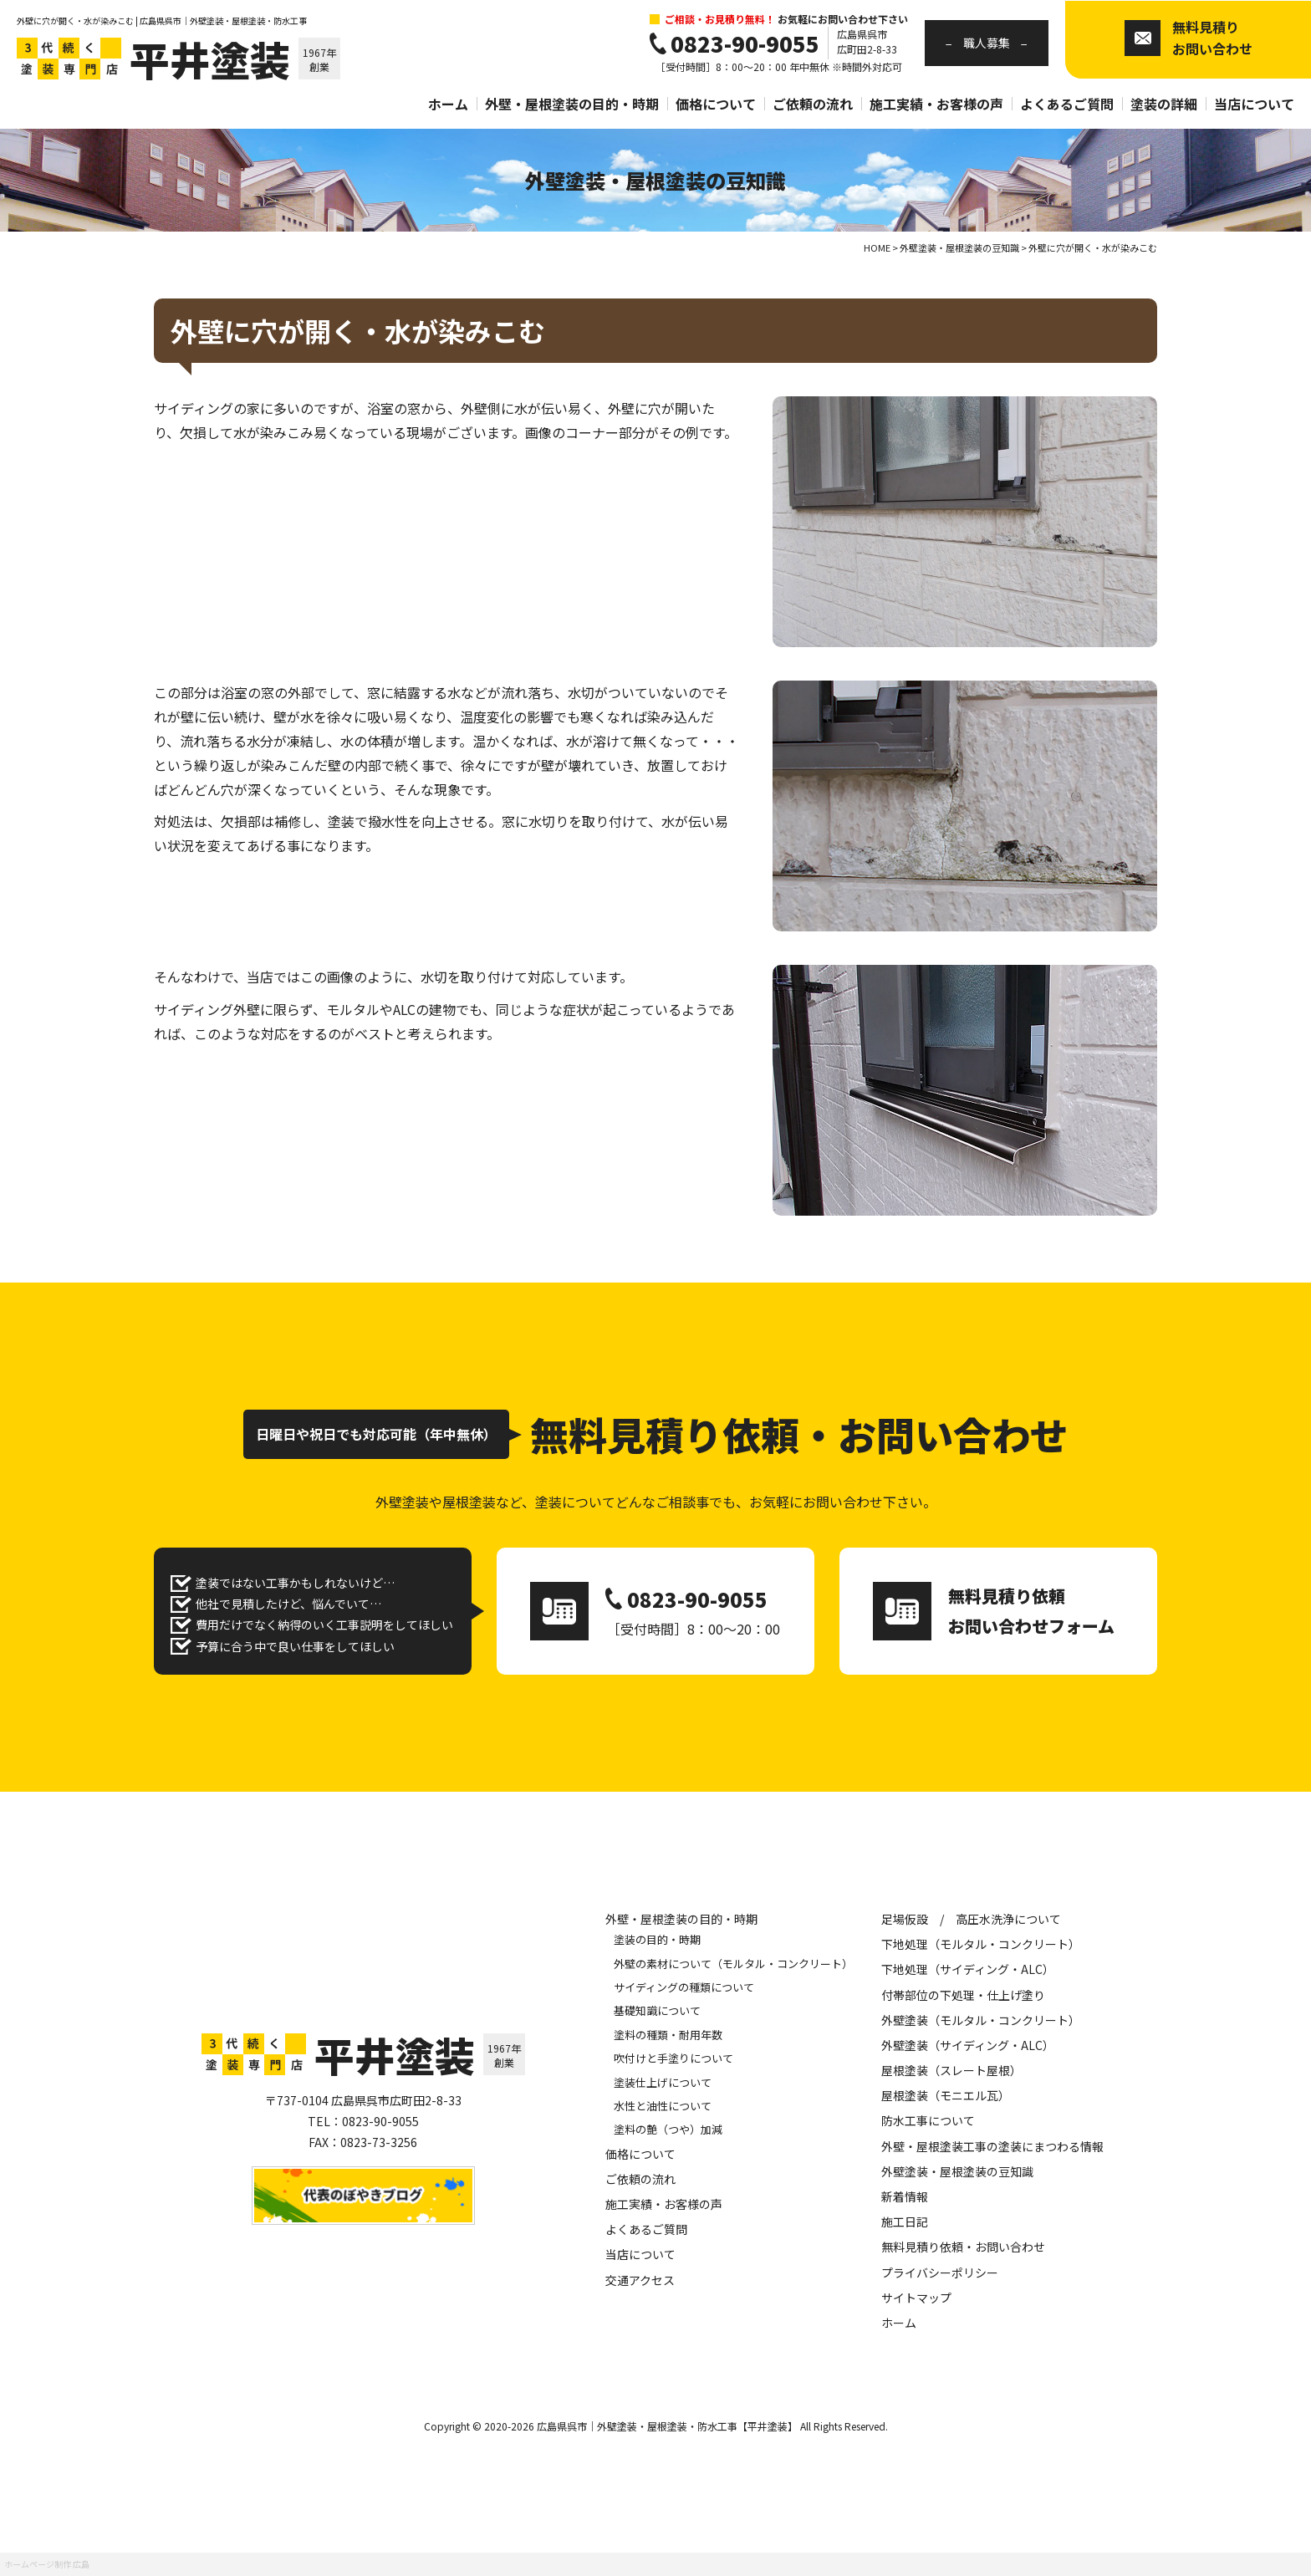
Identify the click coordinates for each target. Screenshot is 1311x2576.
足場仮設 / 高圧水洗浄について (971, 1918)
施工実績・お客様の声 (936, 104)
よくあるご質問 (1067, 104)
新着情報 (904, 2196)
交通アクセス (640, 2280)
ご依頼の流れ (813, 104)
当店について (1254, 104)
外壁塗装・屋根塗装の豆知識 (957, 2171)
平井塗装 (210, 58)
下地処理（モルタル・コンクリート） (980, 1944)
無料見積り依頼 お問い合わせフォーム (1031, 1611)
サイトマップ (916, 2297)
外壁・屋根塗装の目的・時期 (572, 104)
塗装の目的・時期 (657, 1939)
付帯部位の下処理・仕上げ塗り (963, 1995)
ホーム (448, 104)
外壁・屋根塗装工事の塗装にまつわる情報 (992, 2146)
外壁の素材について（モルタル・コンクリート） (733, 1964)
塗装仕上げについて (663, 2082)
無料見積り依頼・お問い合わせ (963, 2246)
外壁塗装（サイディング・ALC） (967, 2045)
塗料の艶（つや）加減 (668, 2129)
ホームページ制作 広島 (46, 2564)
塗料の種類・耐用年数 (668, 2035)
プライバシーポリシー (939, 2272)
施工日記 (904, 2221)
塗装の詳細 (1163, 104)
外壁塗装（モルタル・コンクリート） (980, 2020)
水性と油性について (663, 2106)
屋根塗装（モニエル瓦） (945, 2095)
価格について (716, 104)
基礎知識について (657, 2010)
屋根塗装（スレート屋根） (951, 2070)
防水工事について (928, 2120)
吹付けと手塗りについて (673, 2058)
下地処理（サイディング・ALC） (967, 1969)
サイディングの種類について (684, 1987)
